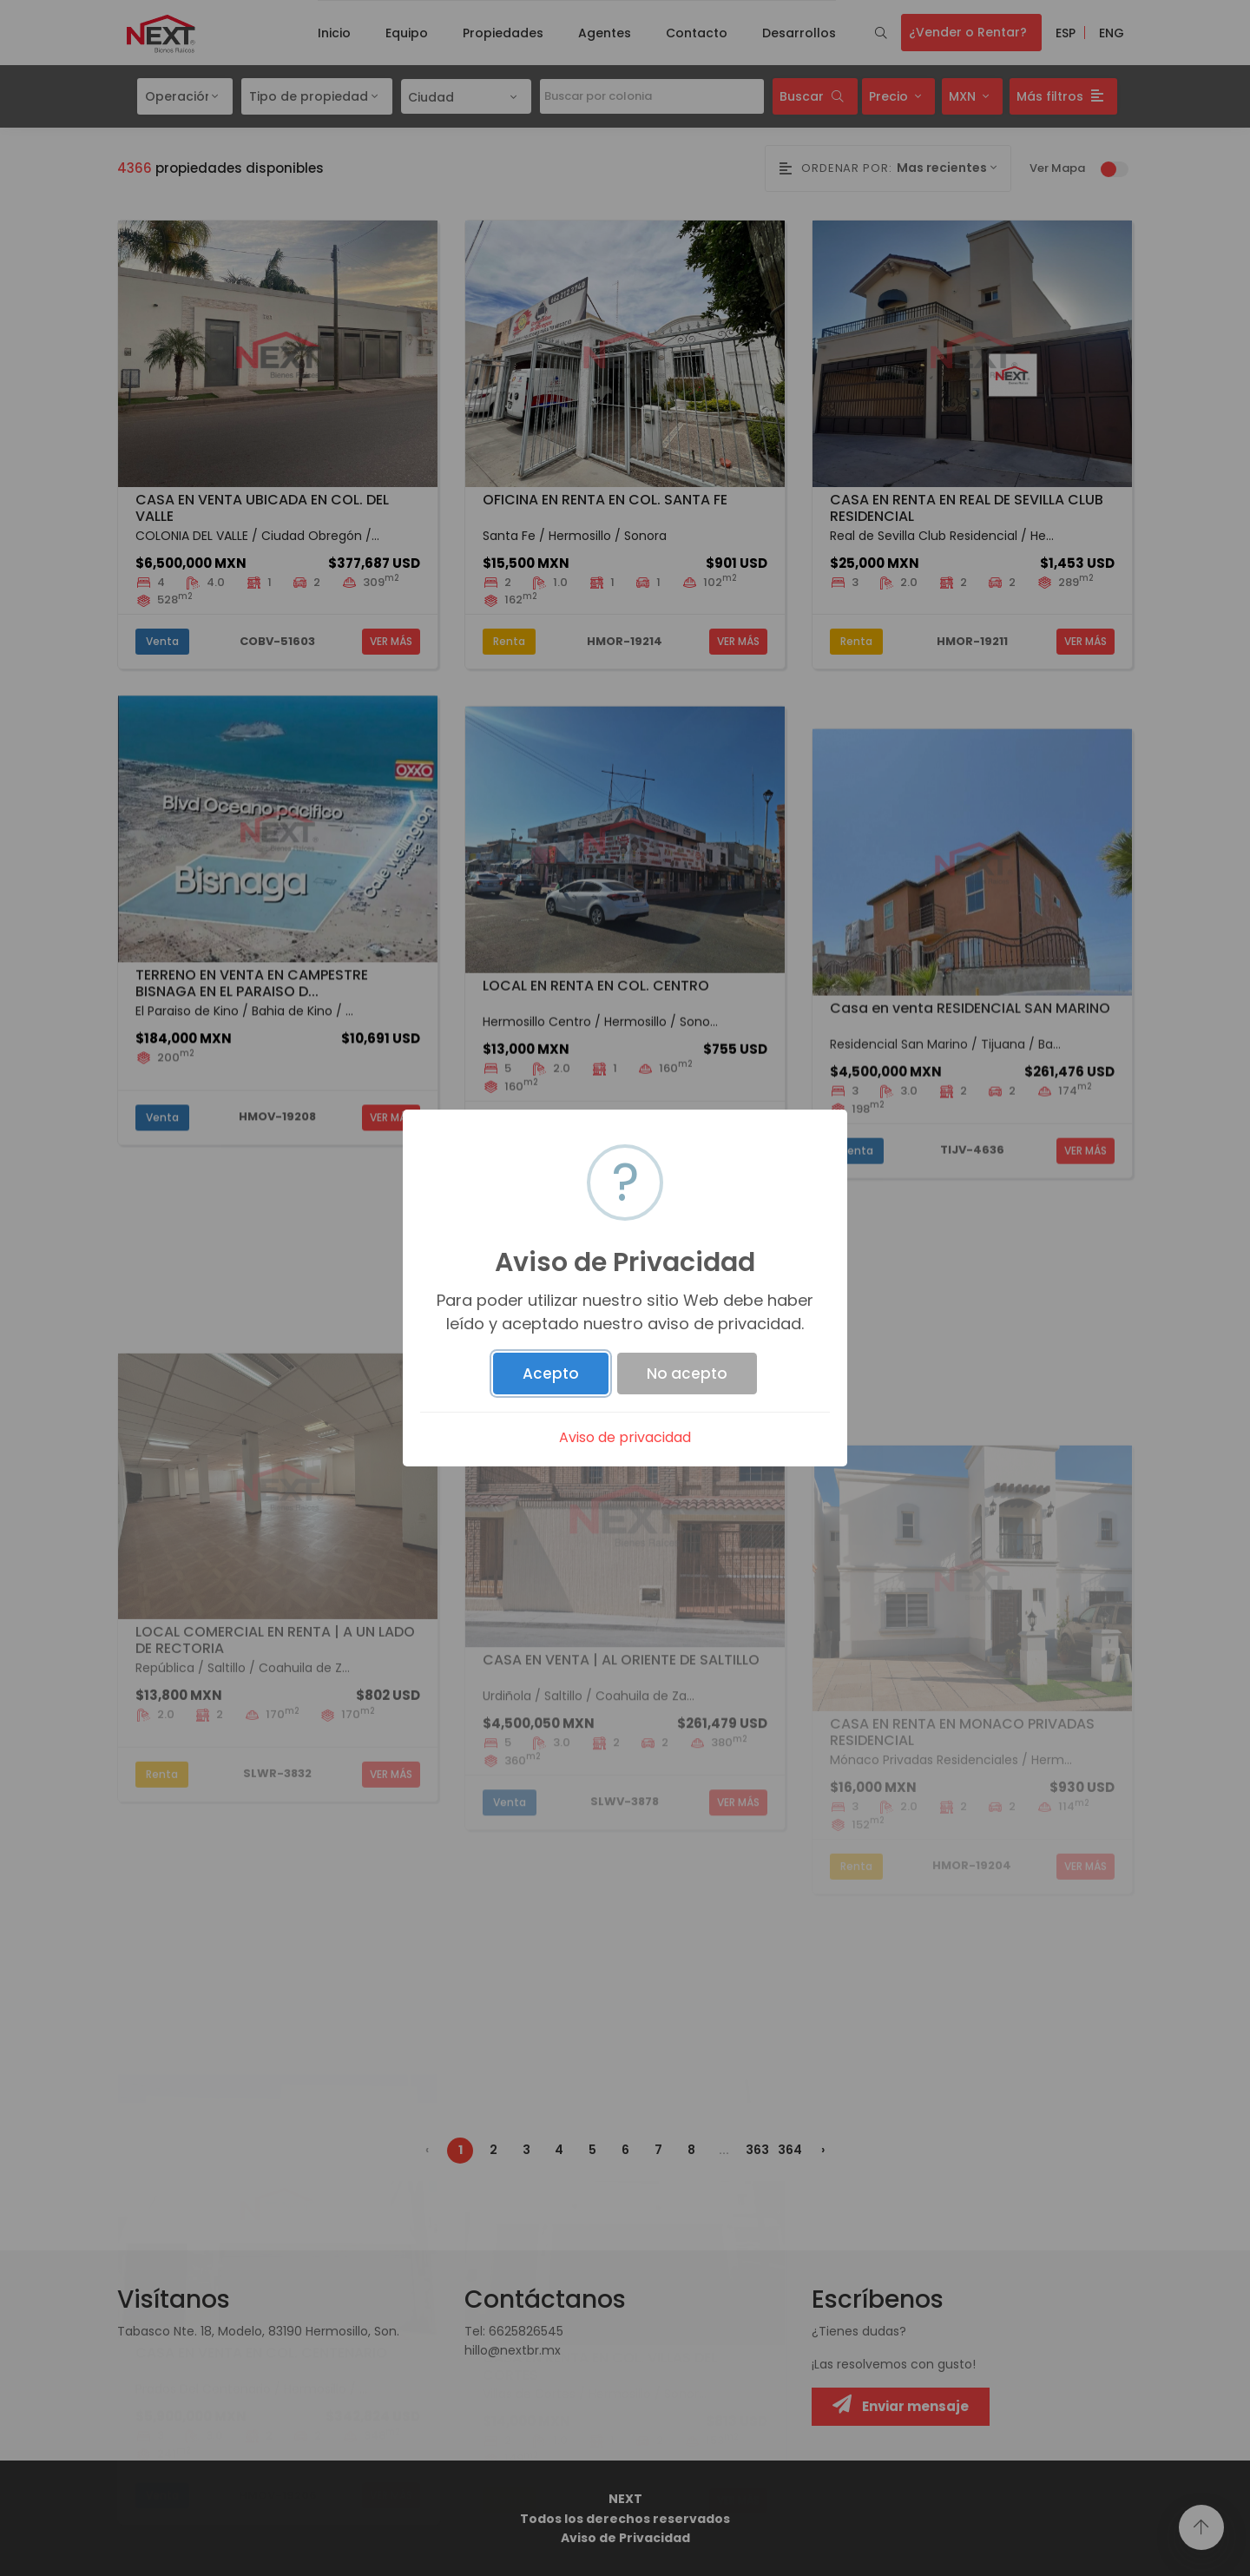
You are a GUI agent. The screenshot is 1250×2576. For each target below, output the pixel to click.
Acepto (551, 1373)
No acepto (687, 1373)
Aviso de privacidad (625, 1437)
